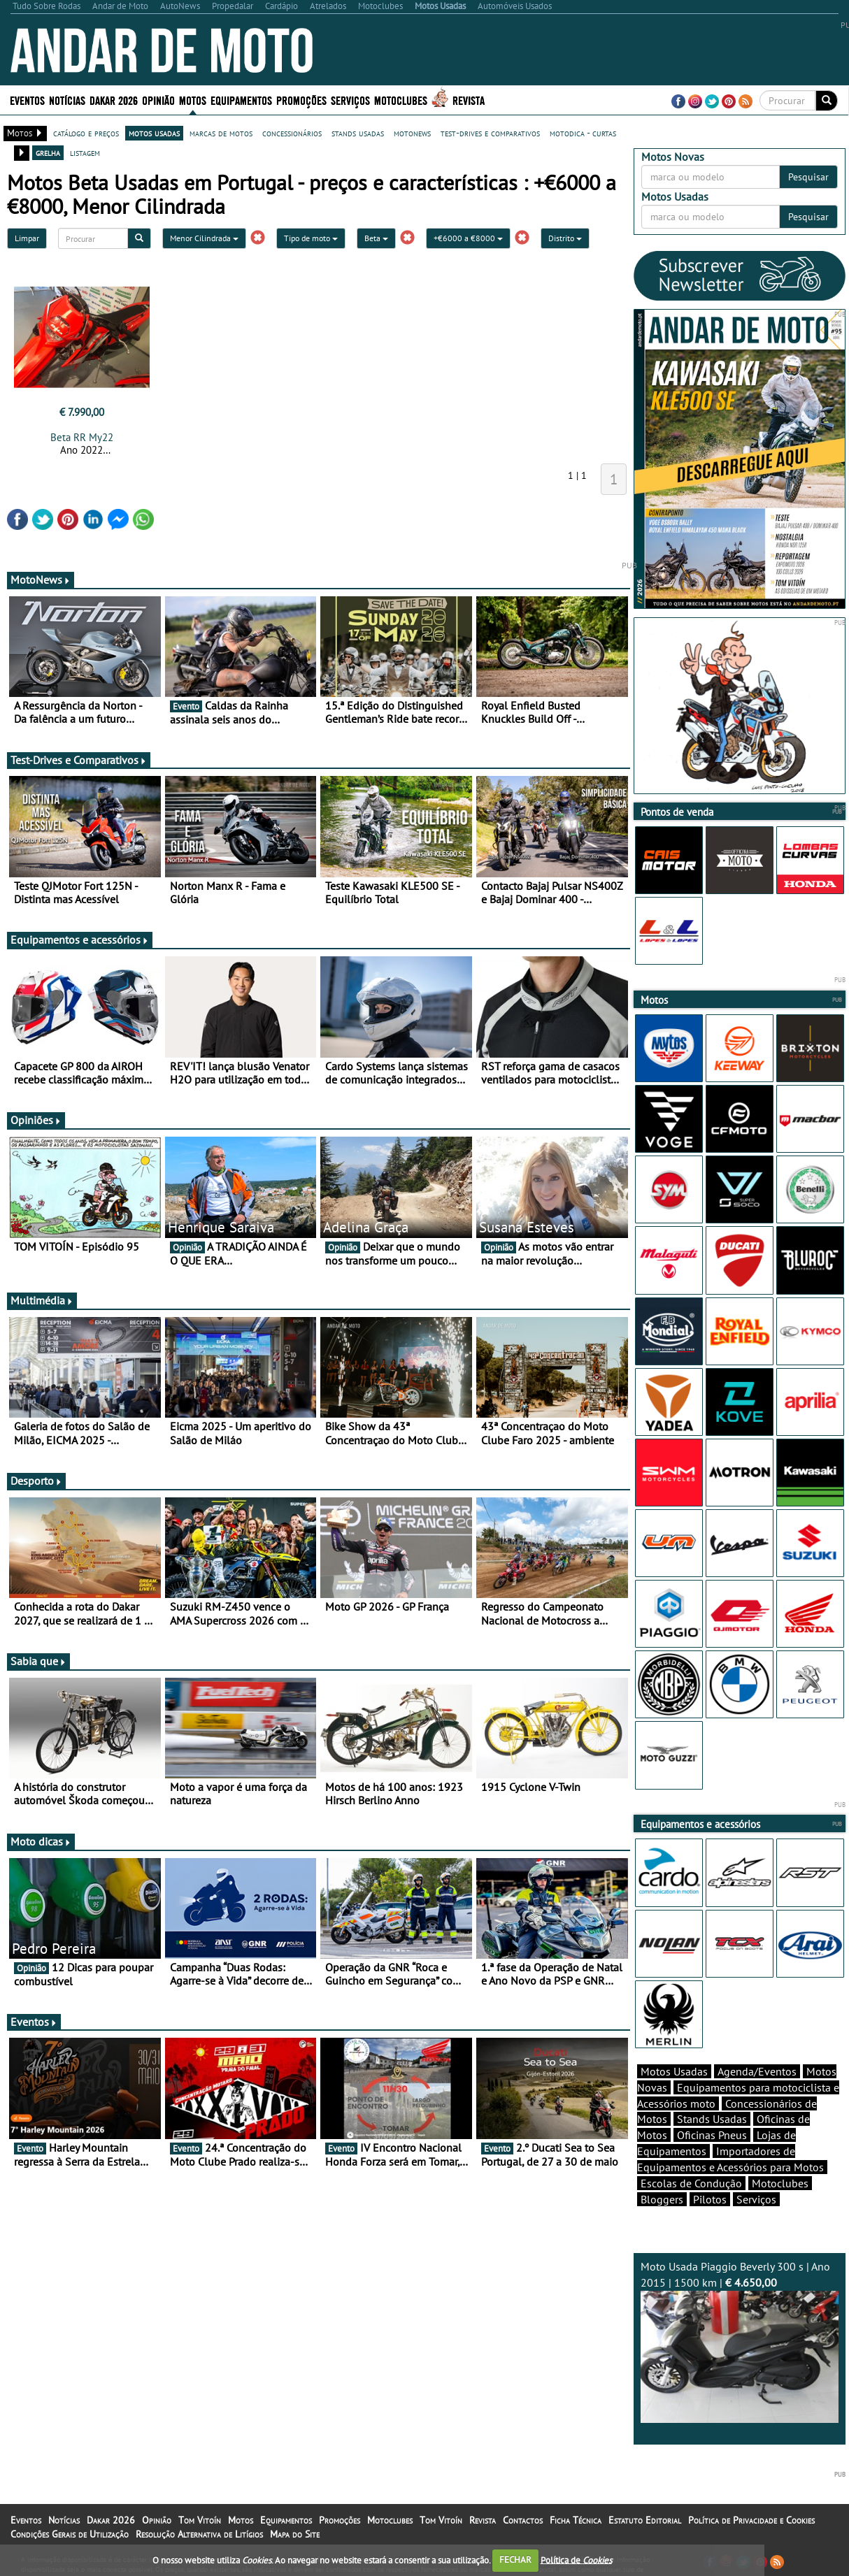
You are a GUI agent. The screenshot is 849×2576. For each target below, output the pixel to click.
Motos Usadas (674, 2071)
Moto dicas (40, 1841)
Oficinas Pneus (712, 2135)
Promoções (301, 99)
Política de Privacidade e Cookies (751, 2520)
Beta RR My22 (81, 437)
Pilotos (710, 2199)
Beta (376, 238)
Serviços (350, 99)
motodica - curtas (583, 133)
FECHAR (515, 2560)
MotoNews (40, 580)
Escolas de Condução (691, 2183)
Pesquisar (808, 177)
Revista (468, 99)
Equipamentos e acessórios (79, 940)
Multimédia (41, 1300)
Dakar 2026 (114, 99)
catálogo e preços (86, 133)
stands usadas (357, 133)
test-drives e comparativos (490, 133)
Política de (576, 2560)
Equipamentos (241, 99)
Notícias (67, 99)
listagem (85, 152)
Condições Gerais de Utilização (69, 2534)
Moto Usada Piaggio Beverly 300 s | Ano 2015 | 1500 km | (740, 2341)
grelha (48, 152)
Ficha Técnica (575, 2520)
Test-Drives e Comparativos (78, 760)
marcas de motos (221, 133)
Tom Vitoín (199, 2520)
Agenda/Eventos (757, 2071)
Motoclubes (400, 99)
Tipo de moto (311, 238)
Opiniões (36, 1120)
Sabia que (38, 1661)
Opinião (158, 99)
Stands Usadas (712, 2119)
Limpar (27, 238)
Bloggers (662, 2199)
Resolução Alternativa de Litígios (199, 2534)
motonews (412, 133)
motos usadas (154, 133)
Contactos (523, 2520)
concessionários (292, 133)
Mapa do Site (295, 2534)
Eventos (27, 99)
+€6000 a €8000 (468, 238)
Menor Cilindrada (204, 238)
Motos (192, 99)
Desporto (36, 1481)
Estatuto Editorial (644, 2520)
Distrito (565, 238)
